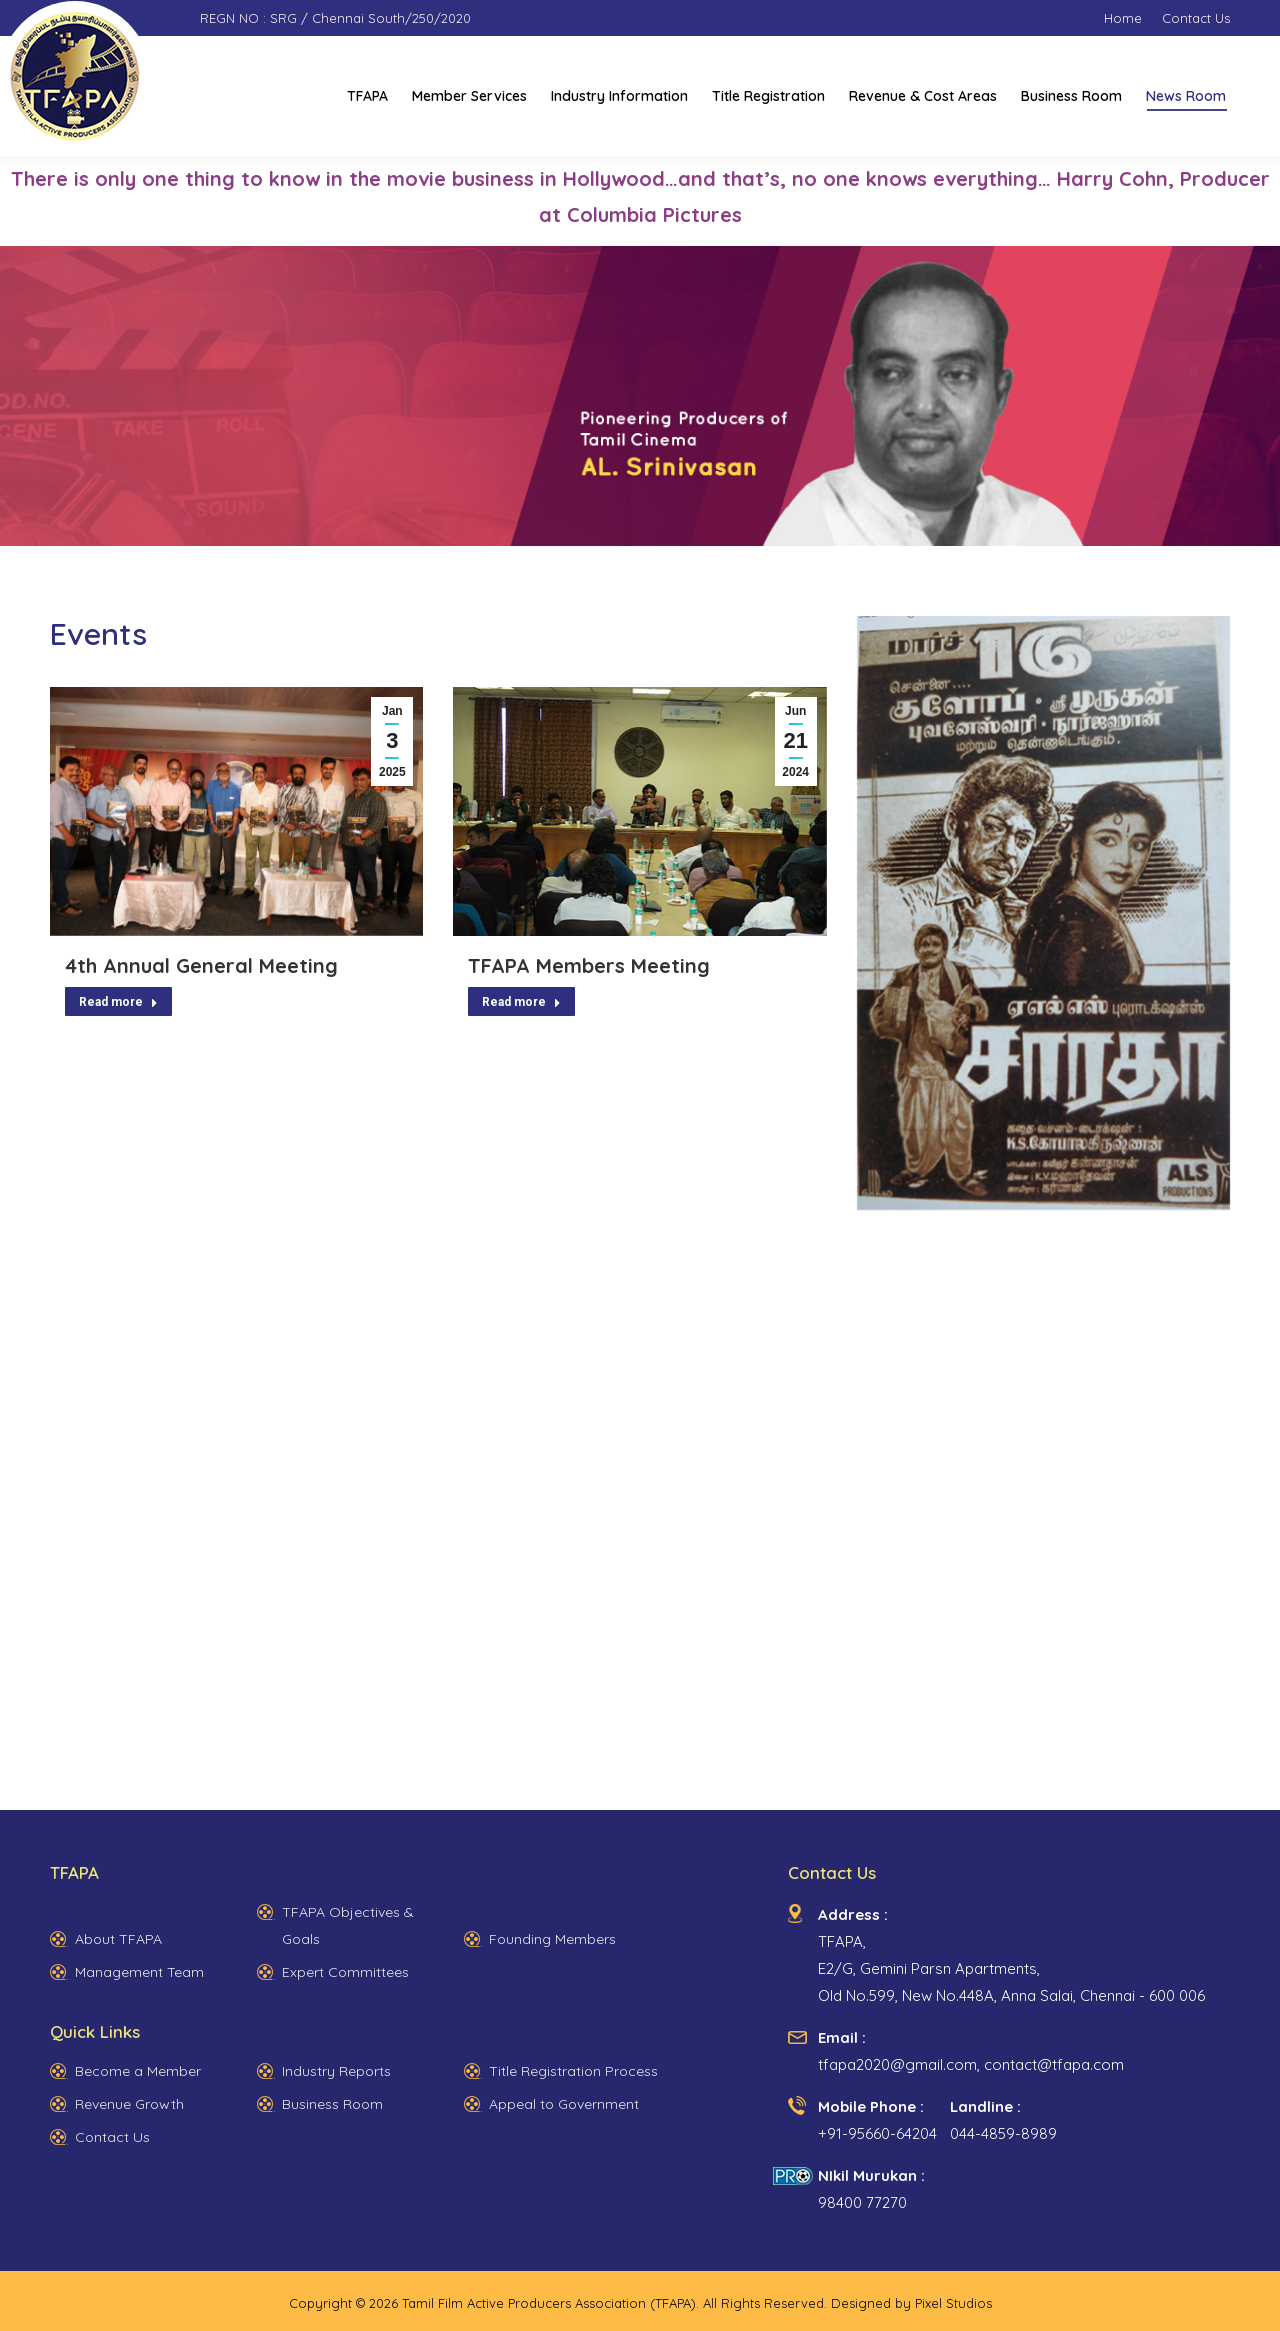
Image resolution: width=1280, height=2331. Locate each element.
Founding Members (552, 1939)
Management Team (139, 1972)
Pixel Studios (953, 2303)
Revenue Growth (129, 2104)
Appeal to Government (564, 2104)
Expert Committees (345, 1972)
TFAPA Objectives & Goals (348, 1925)
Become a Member (138, 2071)
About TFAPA (118, 1939)
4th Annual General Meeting (201, 965)
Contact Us (112, 2137)
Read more (118, 1002)
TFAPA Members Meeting (589, 965)
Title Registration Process (573, 2071)
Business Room (332, 2104)
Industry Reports (336, 2071)
